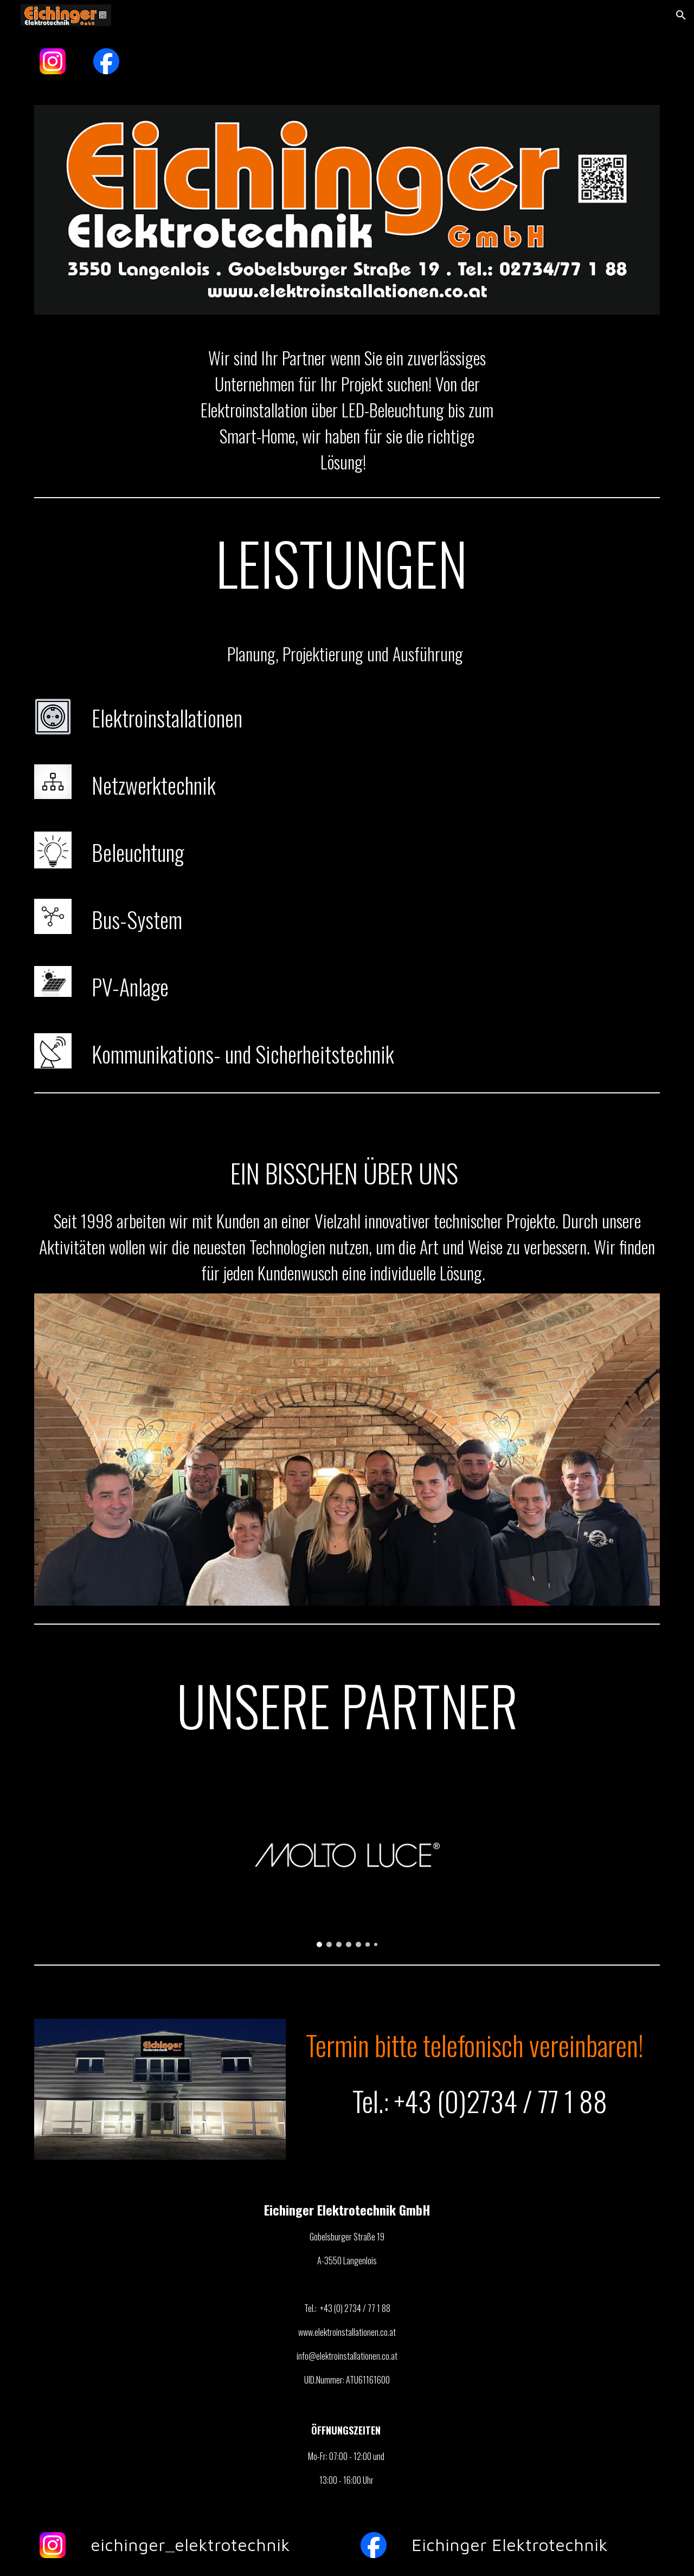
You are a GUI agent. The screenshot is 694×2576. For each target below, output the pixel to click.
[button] (681, 15)
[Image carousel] (347, 1866)
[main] (347, 409)
